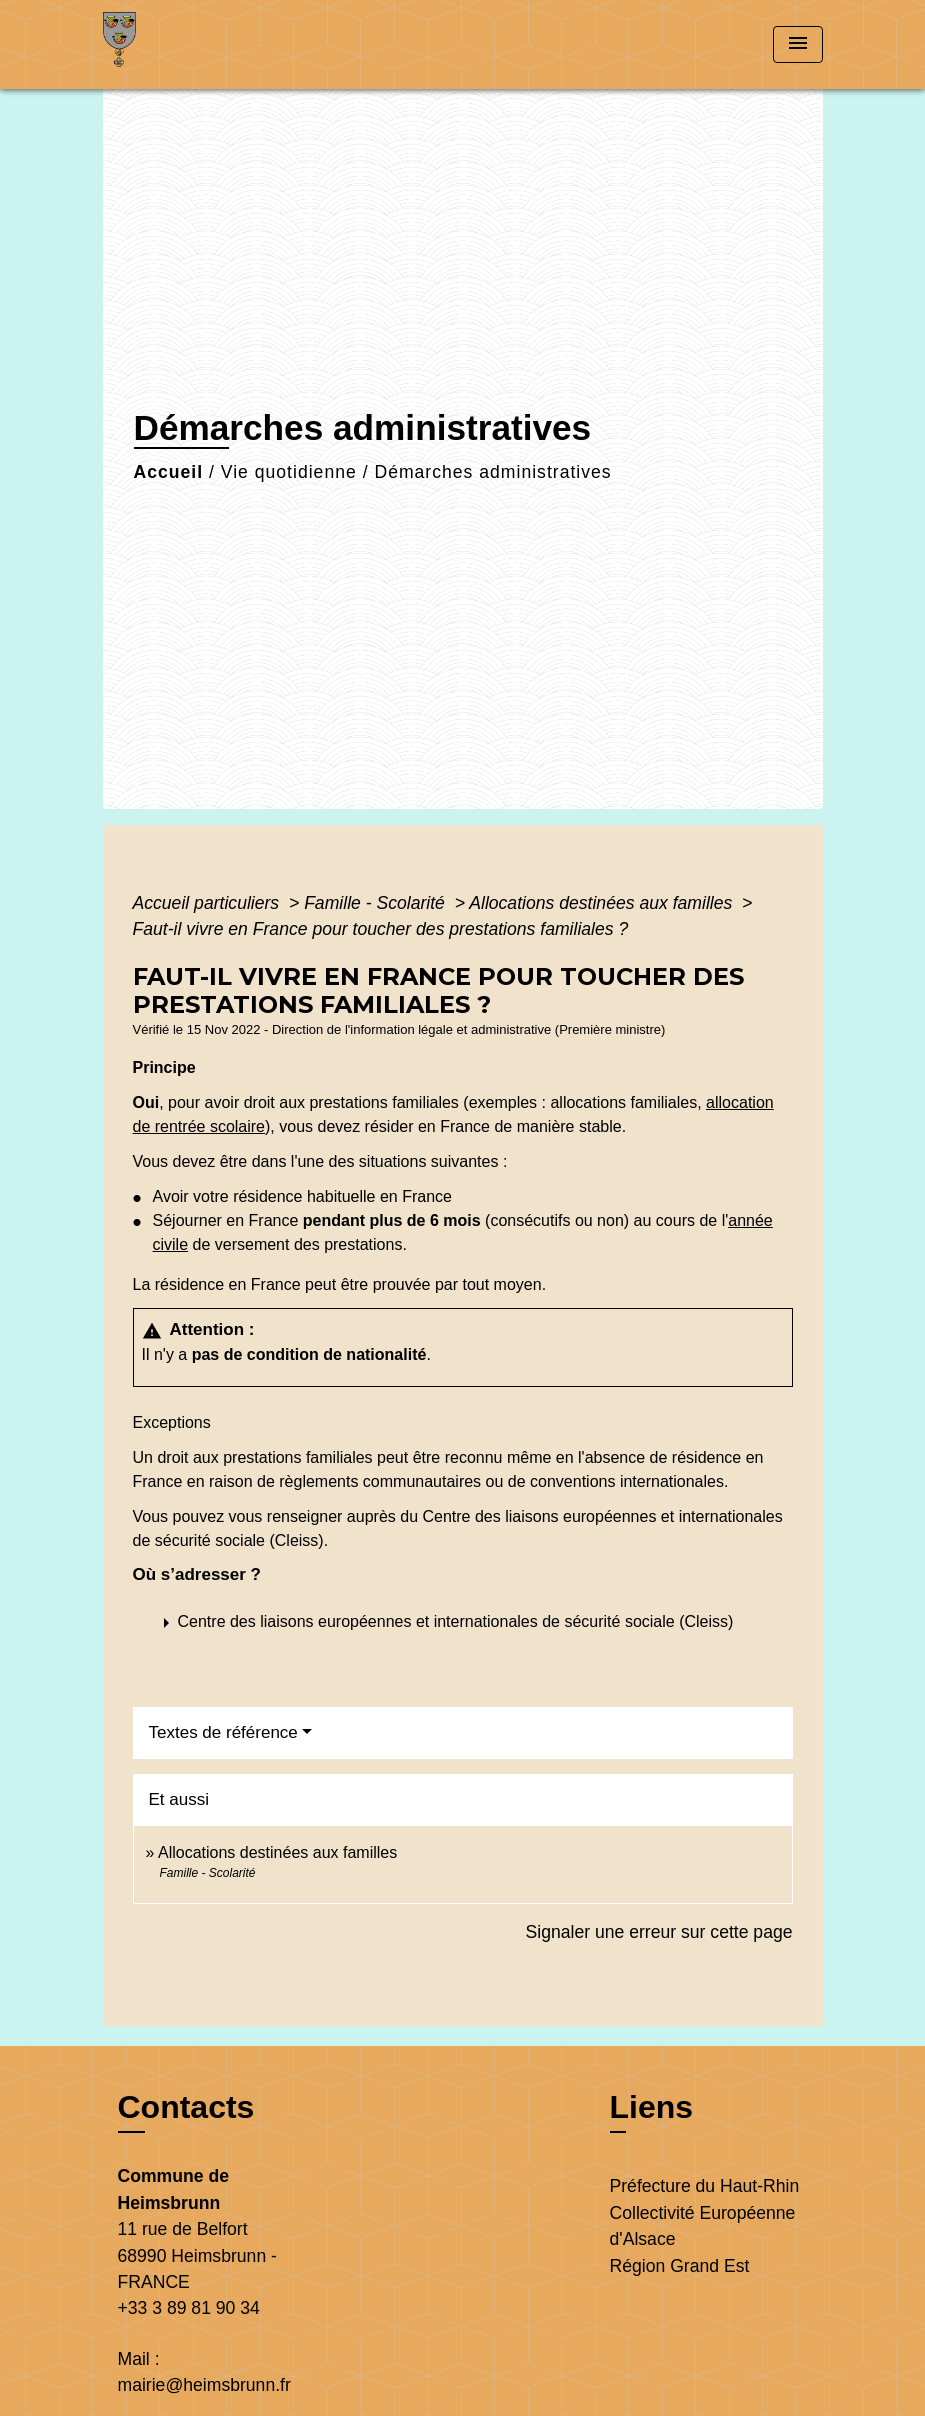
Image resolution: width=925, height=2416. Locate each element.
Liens (652, 2107)
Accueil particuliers (209, 903)
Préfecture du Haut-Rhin (705, 2186)
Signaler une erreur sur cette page (659, 1932)
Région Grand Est (680, 2266)
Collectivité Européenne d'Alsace (703, 2226)
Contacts (186, 2107)
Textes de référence (223, 1732)
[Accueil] (228, 44)
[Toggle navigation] (798, 44)
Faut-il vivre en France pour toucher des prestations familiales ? (381, 929)
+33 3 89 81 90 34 (189, 2308)
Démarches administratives (492, 472)
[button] (446, 1623)
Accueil (169, 472)
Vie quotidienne (289, 472)
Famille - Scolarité (377, 903)
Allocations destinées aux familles (603, 903)
